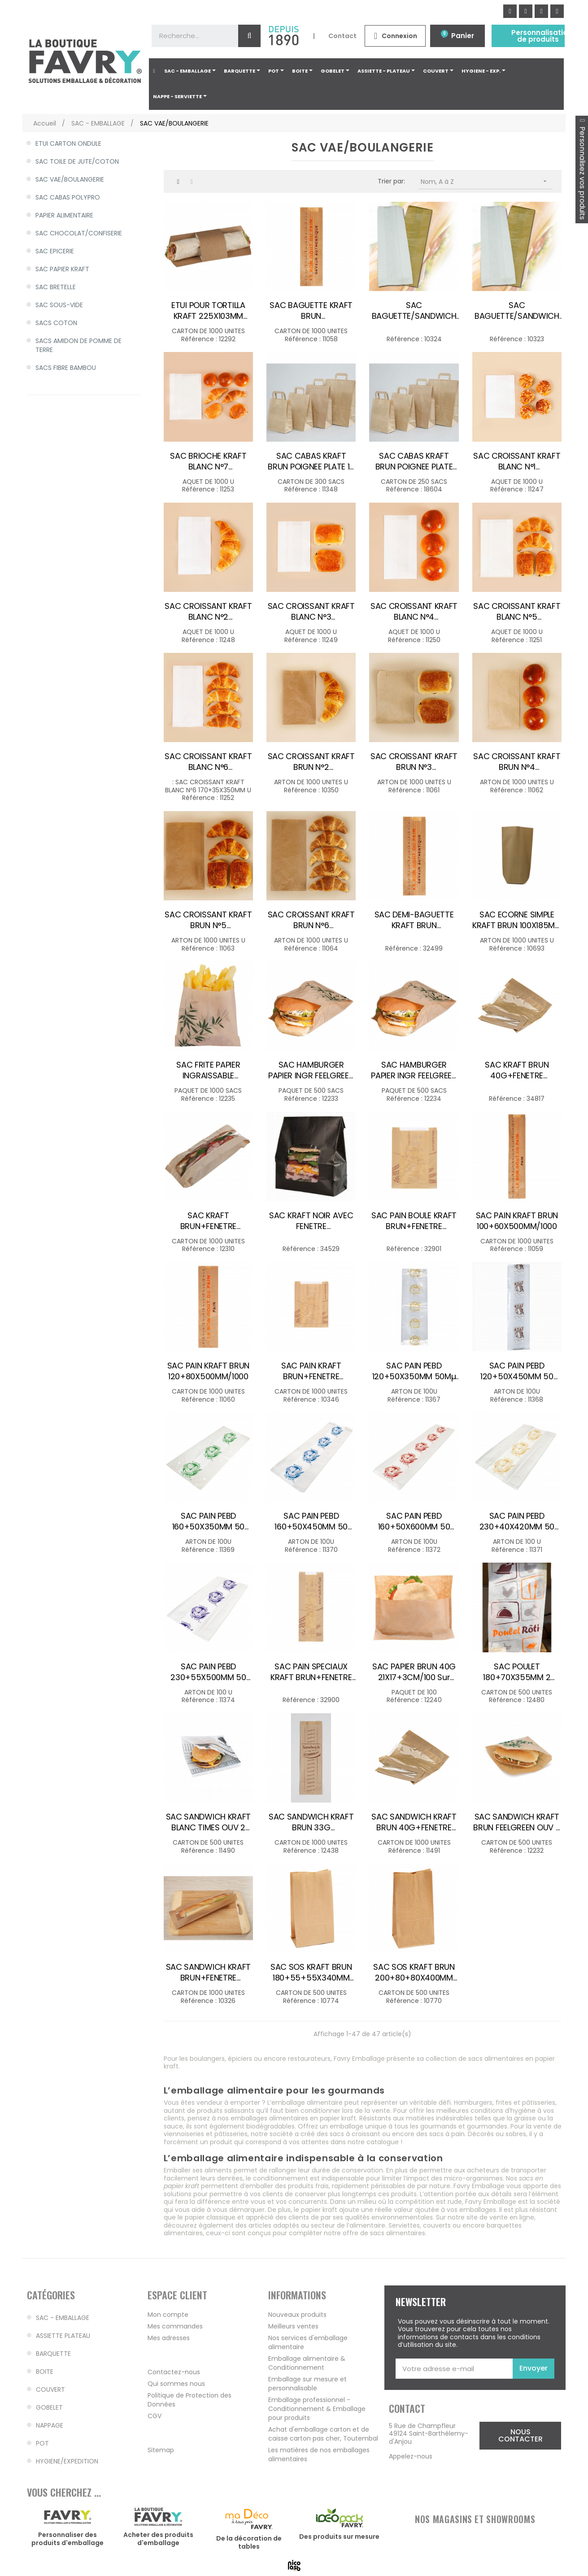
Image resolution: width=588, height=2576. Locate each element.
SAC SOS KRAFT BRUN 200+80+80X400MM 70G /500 (414, 1972)
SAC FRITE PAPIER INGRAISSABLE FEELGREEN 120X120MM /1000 (208, 1070)
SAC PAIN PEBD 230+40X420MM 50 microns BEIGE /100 (517, 1521)
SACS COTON (56, 322)
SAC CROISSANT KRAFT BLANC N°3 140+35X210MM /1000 (311, 611)
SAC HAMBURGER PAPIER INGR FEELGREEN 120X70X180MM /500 (311, 1070)
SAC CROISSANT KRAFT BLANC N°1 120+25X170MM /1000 (516, 461)
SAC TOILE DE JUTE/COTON (77, 161)
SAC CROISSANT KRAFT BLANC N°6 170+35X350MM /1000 (208, 762)
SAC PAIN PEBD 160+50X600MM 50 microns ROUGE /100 (414, 1521)
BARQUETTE (53, 2353)
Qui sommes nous (176, 2383)
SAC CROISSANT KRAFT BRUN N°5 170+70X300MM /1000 (208, 920)
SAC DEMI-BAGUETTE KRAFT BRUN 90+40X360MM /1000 (414, 920)
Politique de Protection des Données (189, 2400)
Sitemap (161, 2450)
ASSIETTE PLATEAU (63, 2335)
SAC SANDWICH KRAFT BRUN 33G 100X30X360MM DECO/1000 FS (311, 1822)
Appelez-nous (410, 2456)
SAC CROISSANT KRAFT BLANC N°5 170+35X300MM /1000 (516, 611)
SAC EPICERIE (54, 251)
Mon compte (168, 2314)
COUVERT (50, 2389)
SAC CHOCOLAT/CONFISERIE (78, 233)
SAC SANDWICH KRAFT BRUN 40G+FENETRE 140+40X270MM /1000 (414, 1822)
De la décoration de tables (249, 2542)
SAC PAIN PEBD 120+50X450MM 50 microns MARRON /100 (516, 1371)
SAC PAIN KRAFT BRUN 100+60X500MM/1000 (517, 1221)
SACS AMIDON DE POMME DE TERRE (78, 345)
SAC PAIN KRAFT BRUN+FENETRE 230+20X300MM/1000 (311, 1371)
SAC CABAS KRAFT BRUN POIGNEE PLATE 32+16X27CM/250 (414, 461)
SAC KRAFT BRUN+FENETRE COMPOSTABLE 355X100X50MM (208, 1221)
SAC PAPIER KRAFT (62, 269)
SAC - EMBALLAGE (62, 2317)
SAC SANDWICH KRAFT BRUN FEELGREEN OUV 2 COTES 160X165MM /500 (516, 1822)
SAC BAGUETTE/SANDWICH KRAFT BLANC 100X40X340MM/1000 (414, 310)
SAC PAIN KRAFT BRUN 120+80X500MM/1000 (208, 1371)
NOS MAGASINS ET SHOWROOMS (475, 2519)
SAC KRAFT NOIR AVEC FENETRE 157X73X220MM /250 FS (311, 1221)
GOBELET (49, 2407)
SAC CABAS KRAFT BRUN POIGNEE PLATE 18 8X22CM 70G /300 (311, 461)
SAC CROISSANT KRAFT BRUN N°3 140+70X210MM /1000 (413, 762)
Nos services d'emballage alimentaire (308, 2342)
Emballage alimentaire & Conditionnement (306, 2363)
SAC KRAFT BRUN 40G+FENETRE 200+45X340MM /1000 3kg (517, 1070)
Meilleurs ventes (293, 2326)
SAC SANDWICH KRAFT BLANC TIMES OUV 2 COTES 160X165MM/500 (208, 1822)
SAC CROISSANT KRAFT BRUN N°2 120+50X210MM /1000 (311, 762)
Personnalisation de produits (541, 36)
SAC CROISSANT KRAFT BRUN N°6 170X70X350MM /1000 (311, 920)
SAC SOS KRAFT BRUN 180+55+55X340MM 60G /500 (311, 1972)
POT (42, 2443)
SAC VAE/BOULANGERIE (69, 179)
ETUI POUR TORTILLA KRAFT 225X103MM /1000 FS (208, 310)
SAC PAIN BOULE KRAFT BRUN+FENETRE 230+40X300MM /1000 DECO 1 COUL (414, 1221)
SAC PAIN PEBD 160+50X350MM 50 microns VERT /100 (208, 1521)
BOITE (44, 2371)
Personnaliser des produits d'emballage (67, 2538)
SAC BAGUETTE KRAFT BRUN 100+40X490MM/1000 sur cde (311, 310)
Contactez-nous (174, 2371)
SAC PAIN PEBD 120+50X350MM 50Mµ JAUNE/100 (414, 1371)
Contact (342, 35)
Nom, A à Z (487, 181)
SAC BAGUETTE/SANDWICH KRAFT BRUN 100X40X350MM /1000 (517, 310)
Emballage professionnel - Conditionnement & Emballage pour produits (317, 2408)
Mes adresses (169, 2337)
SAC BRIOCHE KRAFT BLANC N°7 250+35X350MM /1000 (209, 461)
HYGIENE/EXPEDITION (67, 2461)
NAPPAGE (49, 2425)
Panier (462, 35)
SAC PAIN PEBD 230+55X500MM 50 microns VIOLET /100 (208, 1672)
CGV (154, 2415)
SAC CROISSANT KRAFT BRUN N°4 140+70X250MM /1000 (516, 762)
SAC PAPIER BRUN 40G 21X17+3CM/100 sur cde (414, 1672)
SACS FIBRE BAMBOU (65, 367)
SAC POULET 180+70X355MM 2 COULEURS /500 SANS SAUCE (517, 1672)
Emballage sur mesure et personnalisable (307, 2384)
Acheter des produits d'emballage (158, 2538)
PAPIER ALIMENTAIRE (64, 215)
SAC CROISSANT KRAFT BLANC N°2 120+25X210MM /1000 (208, 611)
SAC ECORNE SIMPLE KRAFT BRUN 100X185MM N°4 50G (517, 920)
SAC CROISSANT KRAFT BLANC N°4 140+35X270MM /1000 (413, 611)
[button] (520, 2436)
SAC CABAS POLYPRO (67, 197)
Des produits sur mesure (339, 2536)
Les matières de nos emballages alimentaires (319, 2454)
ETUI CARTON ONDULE (68, 143)
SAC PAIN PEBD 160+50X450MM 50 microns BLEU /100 (311, 1521)
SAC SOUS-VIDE (59, 304)
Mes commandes (175, 2326)
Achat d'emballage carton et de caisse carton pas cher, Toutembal (323, 2434)
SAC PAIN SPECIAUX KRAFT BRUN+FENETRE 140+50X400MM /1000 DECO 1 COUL (311, 1672)
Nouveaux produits (297, 2314)
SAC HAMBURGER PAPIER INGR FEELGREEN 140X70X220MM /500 (414, 1070)
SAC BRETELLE (55, 286)
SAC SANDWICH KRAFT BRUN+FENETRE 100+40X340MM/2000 (208, 1972)
